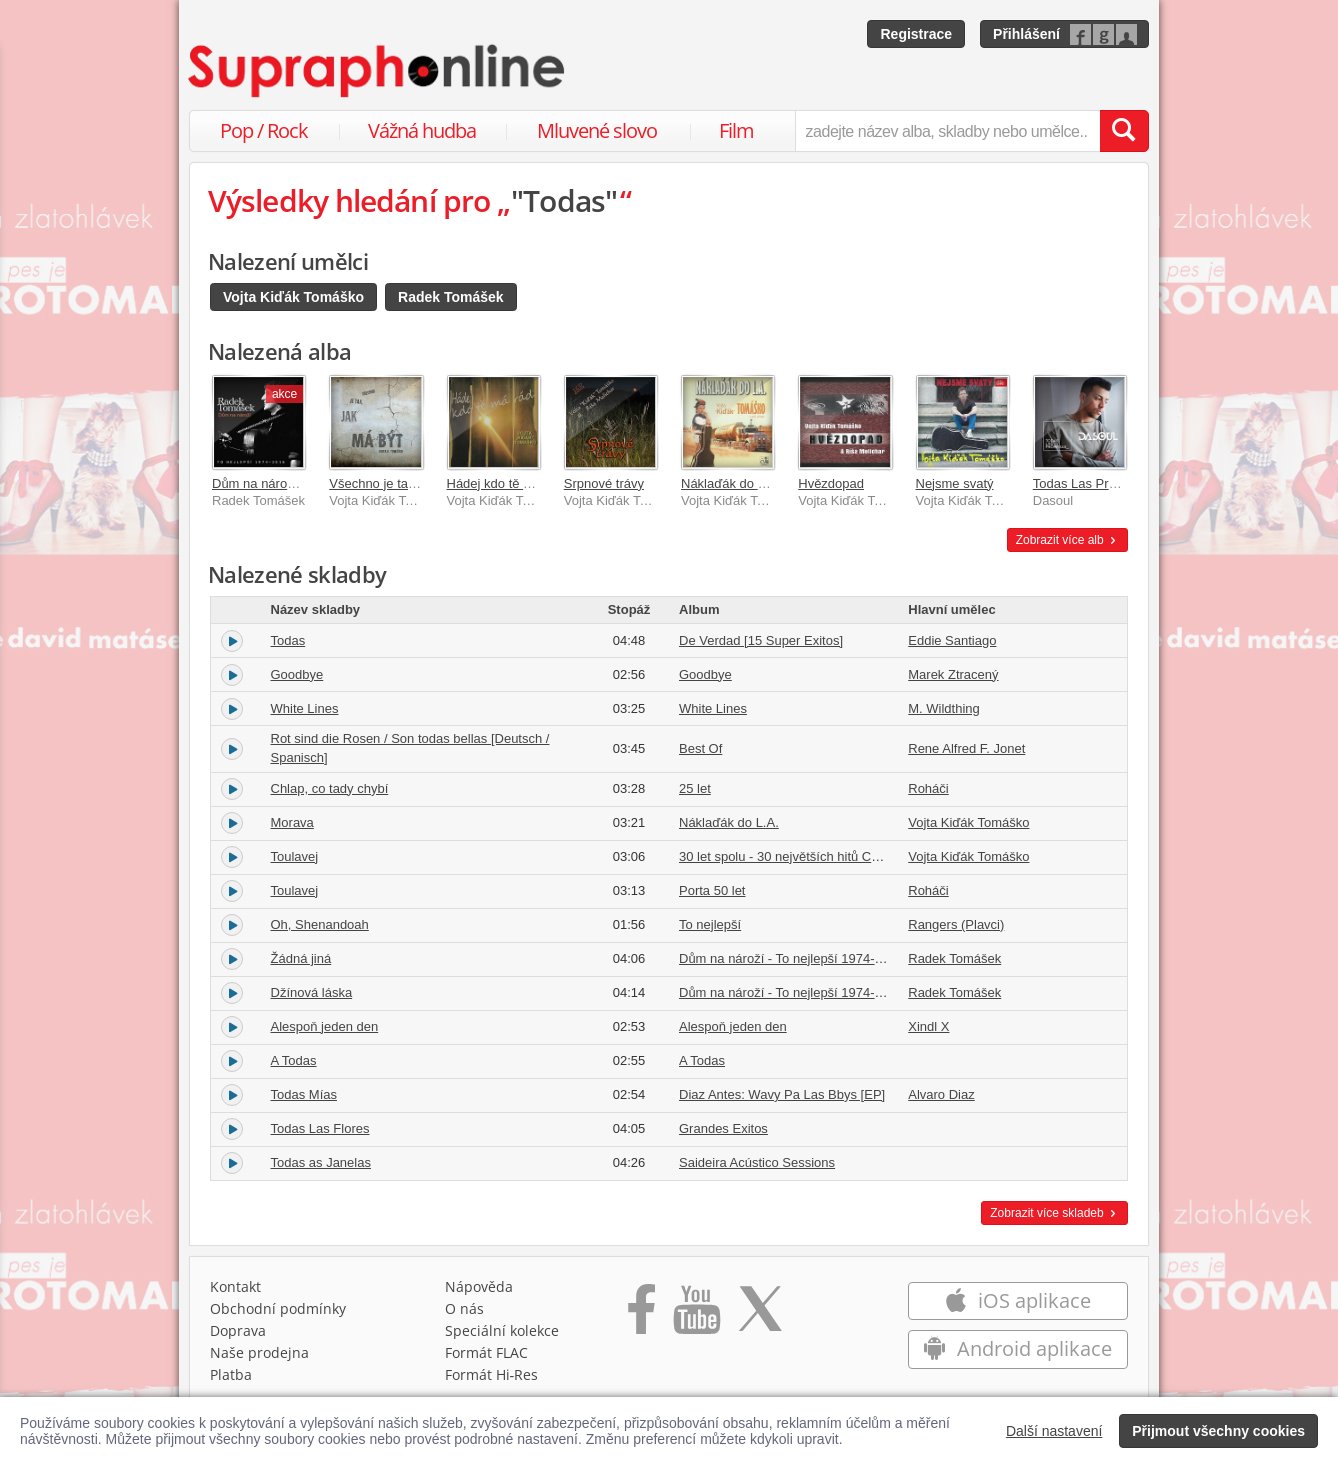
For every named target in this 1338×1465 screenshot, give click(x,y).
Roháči (928, 788)
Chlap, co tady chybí (330, 788)
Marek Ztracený (953, 674)
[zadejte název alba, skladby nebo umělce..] (947, 131)
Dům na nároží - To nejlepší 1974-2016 (791, 958)
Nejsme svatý (955, 483)
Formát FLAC (486, 1352)
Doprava (238, 1330)
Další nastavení (1054, 1431)
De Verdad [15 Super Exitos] (761, 640)
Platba (231, 1374)
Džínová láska (312, 992)
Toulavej (295, 856)
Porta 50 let (712, 890)
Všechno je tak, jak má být (405, 483)
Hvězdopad (831, 483)
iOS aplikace (1017, 1300)
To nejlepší (710, 924)
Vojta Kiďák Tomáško (293, 297)
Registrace (916, 34)
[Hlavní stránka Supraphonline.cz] (378, 71)
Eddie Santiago (952, 640)
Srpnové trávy (604, 483)
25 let (695, 788)
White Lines (305, 708)
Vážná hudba (422, 130)
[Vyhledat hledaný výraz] (1124, 131)
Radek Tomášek (451, 297)
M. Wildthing (944, 708)
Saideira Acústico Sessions (757, 1162)
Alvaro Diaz (941, 1094)
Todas (288, 640)
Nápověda (479, 1286)
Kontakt (235, 1286)
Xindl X (928, 1026)
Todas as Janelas (321, 1162)
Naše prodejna (259, 1352)
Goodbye (297, 674)
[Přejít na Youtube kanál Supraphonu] (696, 1316)
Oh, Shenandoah (320, 924)
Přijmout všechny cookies (1218, 1431)
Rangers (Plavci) (956, 924)
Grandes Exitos (723, 1128)
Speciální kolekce (502, 1330)
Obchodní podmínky (278, 1308)
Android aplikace (1017, 1348)
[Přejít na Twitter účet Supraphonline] (760, 1316)
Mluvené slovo (597, 130)
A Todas (294, 1060)
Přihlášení (1026, 34)
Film (736, 130)
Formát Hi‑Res (492, 1374)
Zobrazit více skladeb (1054, 1213)
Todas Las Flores (320, 1128)
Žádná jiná (301, 958)
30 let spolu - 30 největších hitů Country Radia (812, 856)
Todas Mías (304, 1094)
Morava (292, 822)
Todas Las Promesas (1093, 483)
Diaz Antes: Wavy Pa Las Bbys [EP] (782, 1094)
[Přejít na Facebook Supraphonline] (641, 1316)
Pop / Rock (264, 130)
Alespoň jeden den (325, 1026)
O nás (464, 1308)
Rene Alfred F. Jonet (966, 748)
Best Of (700, 748)
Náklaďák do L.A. (731, 483)
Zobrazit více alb (1067, 540)
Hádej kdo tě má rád (505, 483)
